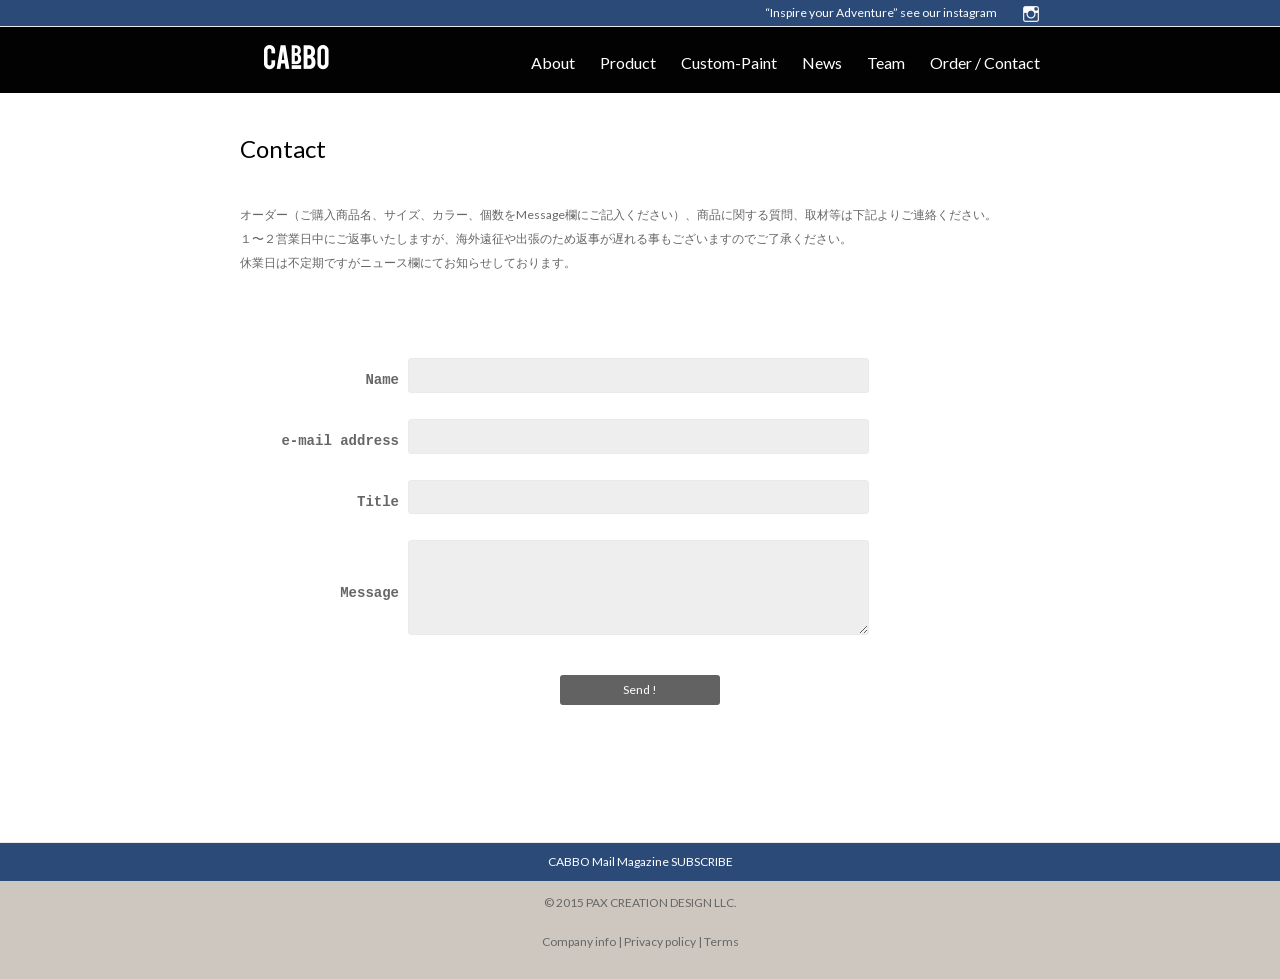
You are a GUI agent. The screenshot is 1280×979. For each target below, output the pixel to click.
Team (886, 62)
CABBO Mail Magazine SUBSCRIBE (640, 861)
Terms (721, 941)
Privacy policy (660, 941)
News (822, 62)
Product (628, 62)
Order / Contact (985, 62)
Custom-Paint (729, 62)
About (553, 62)
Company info (579, 941)
